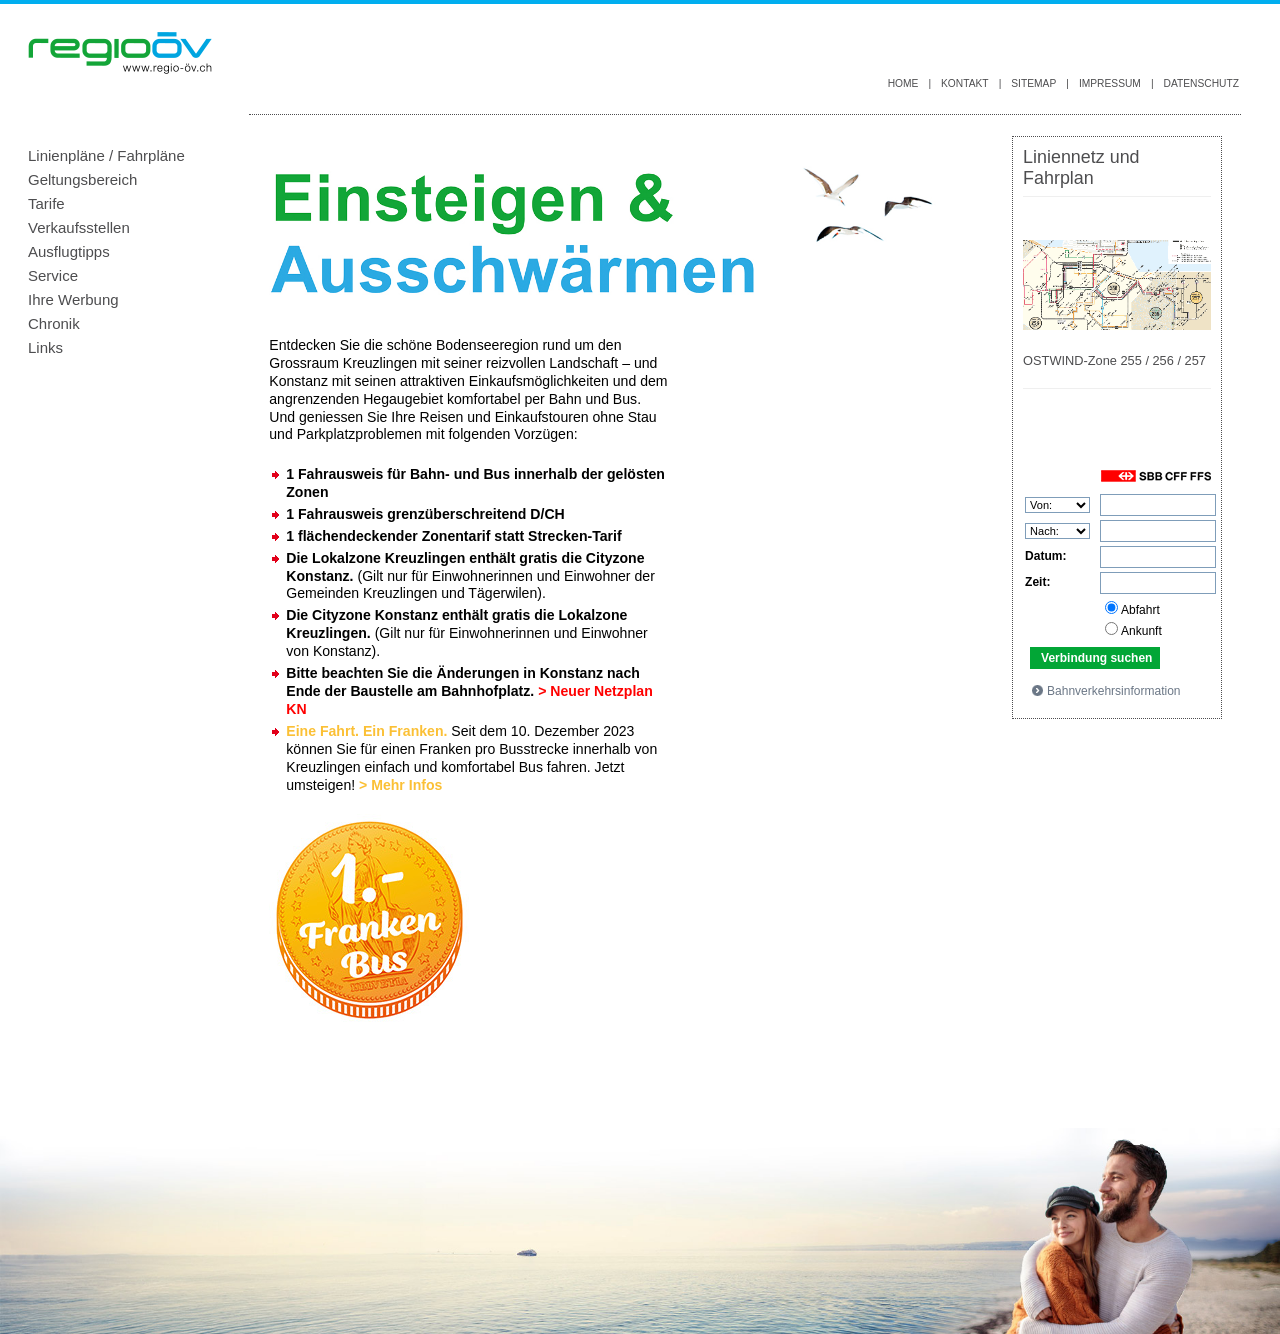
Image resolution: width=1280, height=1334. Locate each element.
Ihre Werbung (73, 299)
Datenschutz (1201, 83)
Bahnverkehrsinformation (1105, 690)
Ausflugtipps (69, 251)
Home (903, 83)
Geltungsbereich (82, 179)
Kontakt (965, 83)
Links (45, 347)
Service (53, 275)
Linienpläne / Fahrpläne (106, 155)
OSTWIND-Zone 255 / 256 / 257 (1114, 360)
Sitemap (1033, 83)
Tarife (46, 203)
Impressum (1110, 83)
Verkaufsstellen (79, 227)
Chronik (54, 323)
